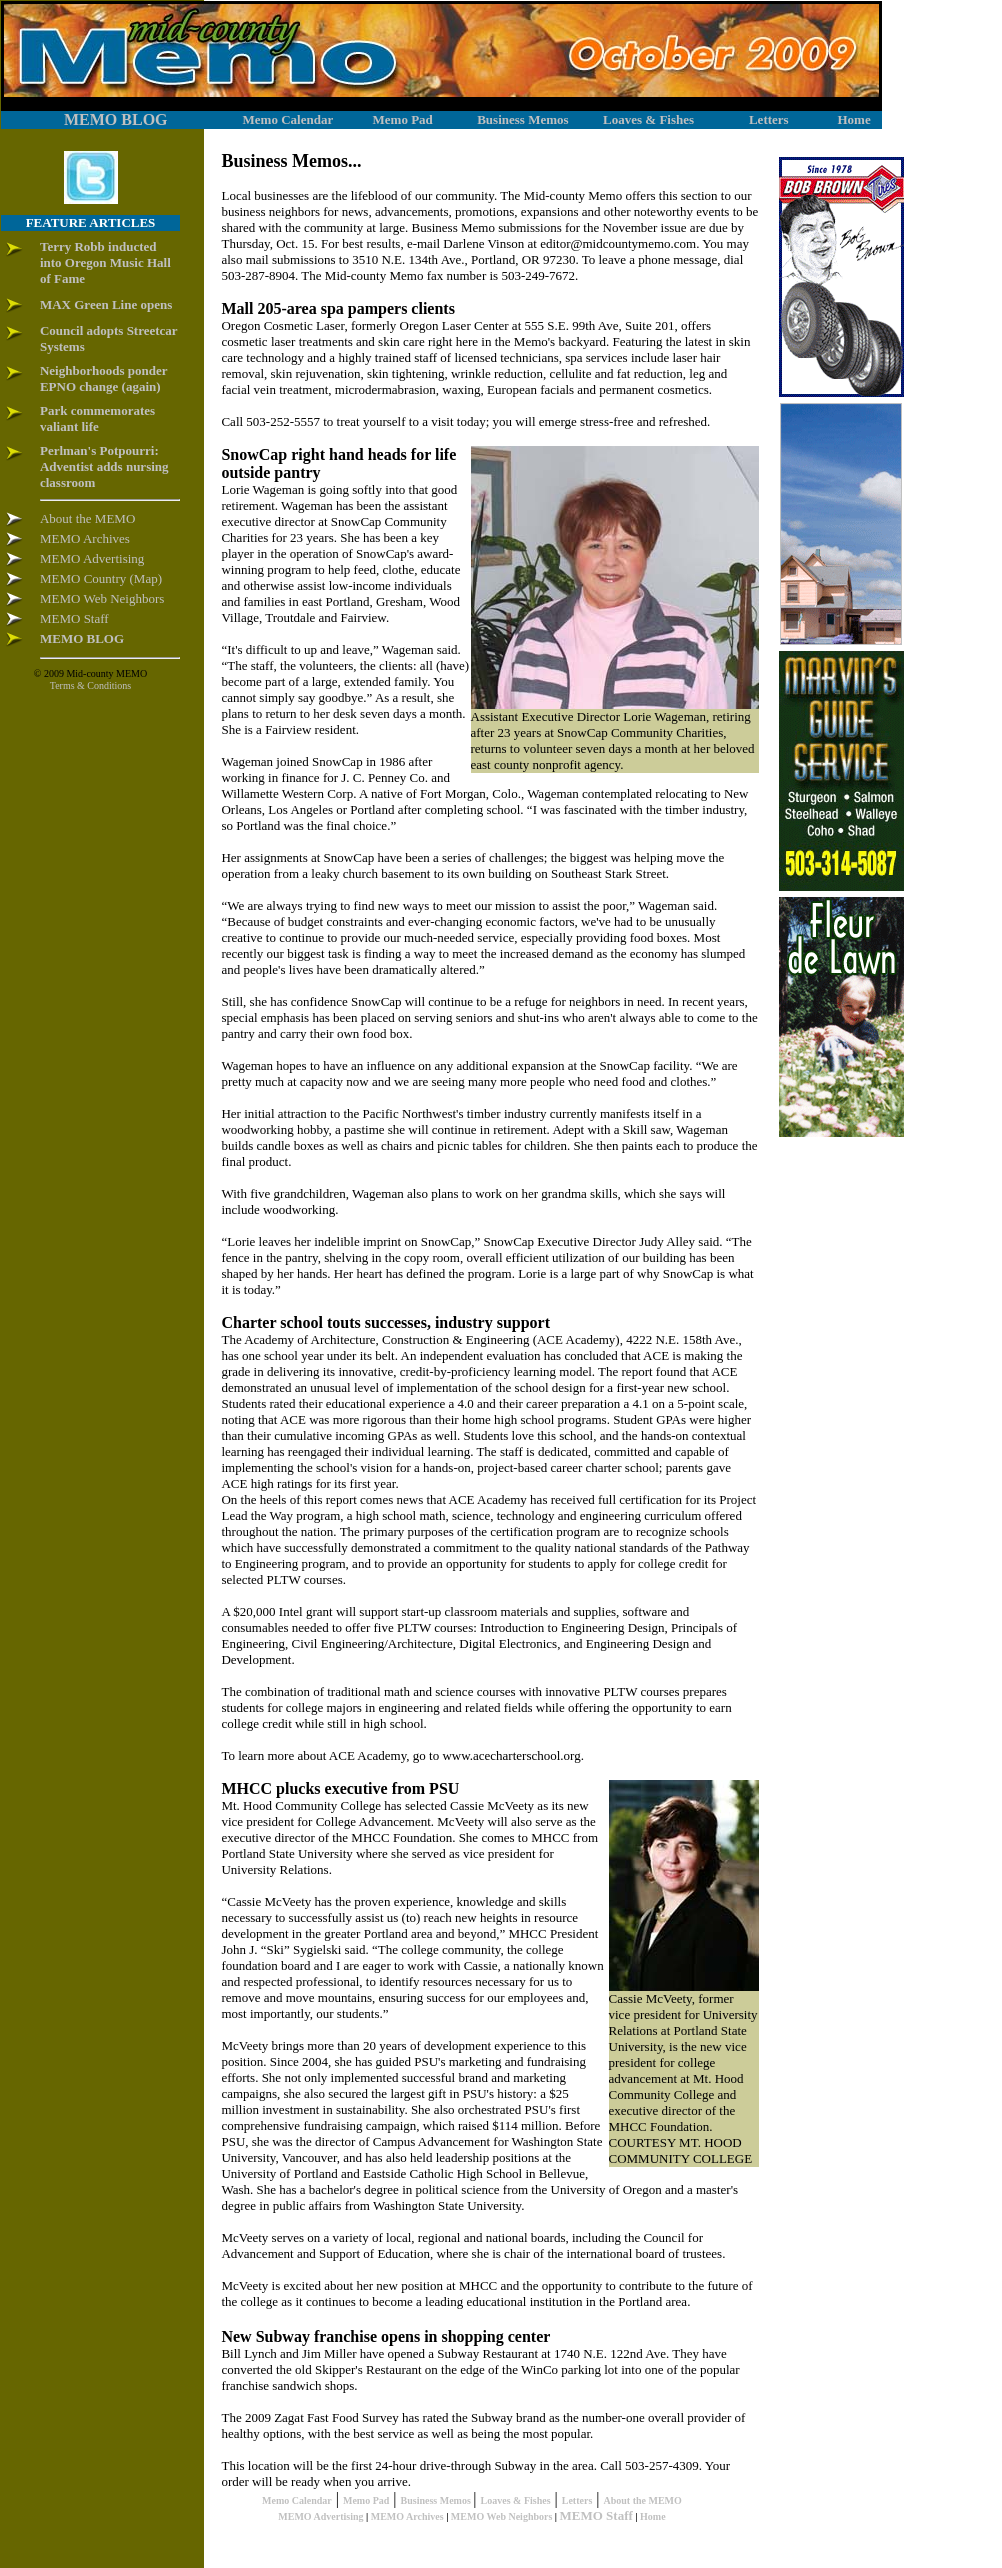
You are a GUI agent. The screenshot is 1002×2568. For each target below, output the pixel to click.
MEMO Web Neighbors (501, 2516)
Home (653, 2516)
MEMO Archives (407, 2516)
